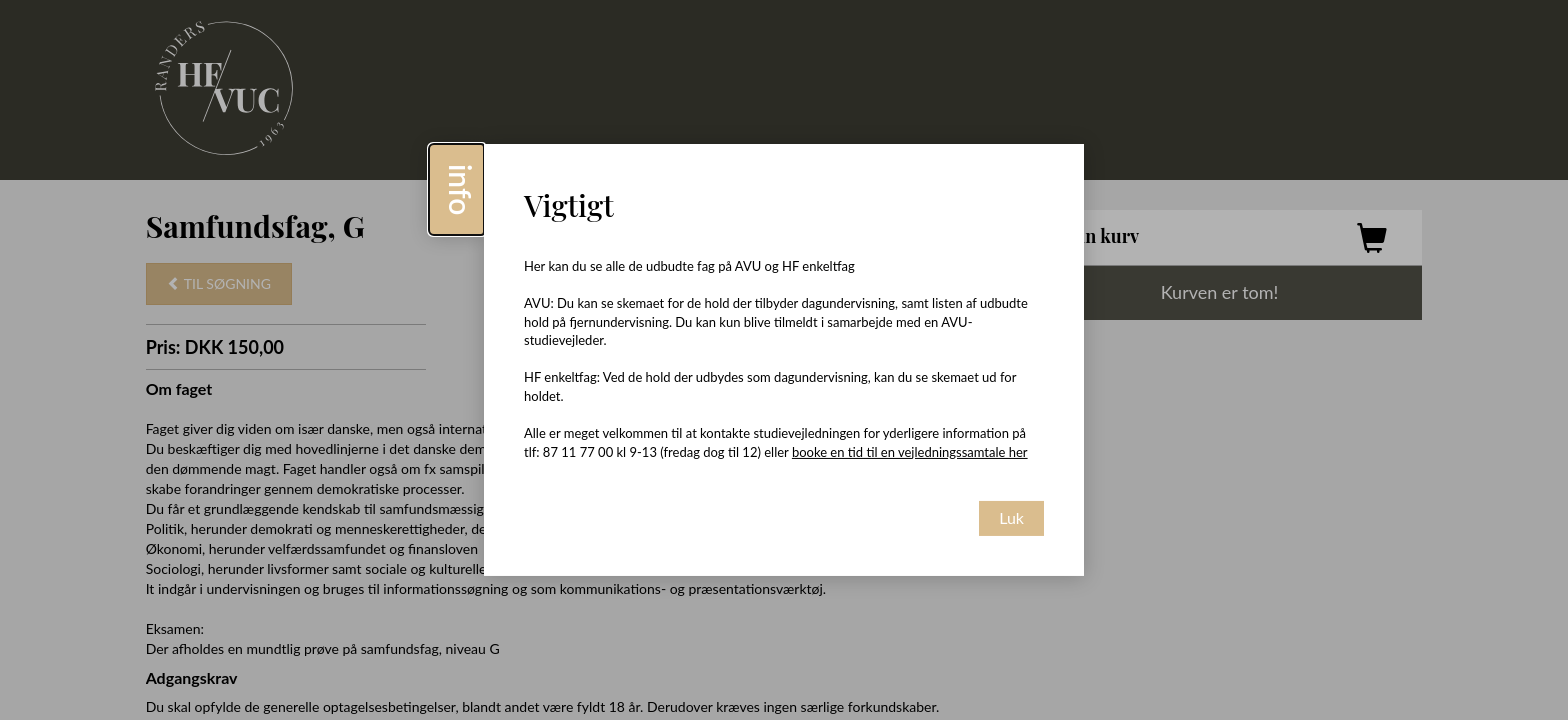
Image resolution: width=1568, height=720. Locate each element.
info (461, 189)
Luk (1011, 517)
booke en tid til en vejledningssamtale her (910, 452)
